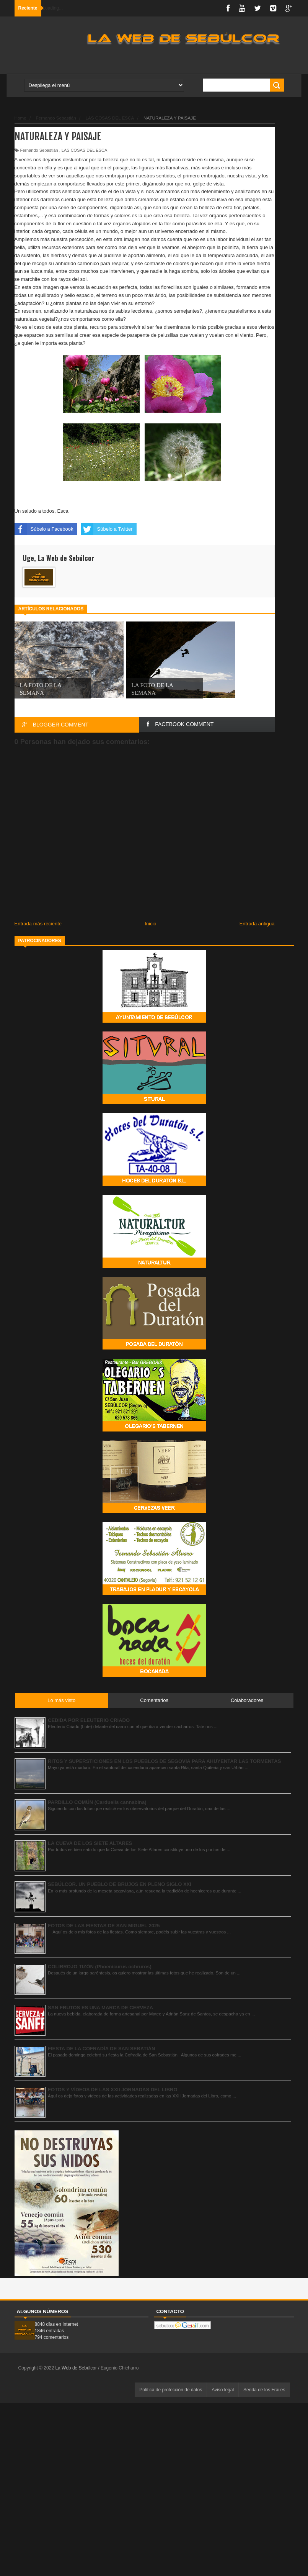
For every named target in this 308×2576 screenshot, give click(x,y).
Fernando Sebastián (39, 150)
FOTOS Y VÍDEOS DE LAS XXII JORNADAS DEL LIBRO (113, 2089)
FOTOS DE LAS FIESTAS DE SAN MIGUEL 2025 (104, 1925)
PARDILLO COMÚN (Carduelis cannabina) (97, 1802)
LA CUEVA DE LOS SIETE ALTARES (90, 1843)
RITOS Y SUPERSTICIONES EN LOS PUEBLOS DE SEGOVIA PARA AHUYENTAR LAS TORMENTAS (164, 1761)
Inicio (150, 923)
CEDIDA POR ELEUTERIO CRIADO (89, 1720)
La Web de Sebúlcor (76, 2368)
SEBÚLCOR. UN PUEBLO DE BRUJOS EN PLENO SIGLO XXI (119, 1884)
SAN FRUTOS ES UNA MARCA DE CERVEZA (100, 2007)
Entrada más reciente (38, 923)
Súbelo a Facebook (44, 529)
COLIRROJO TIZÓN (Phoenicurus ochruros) (100, 1966)
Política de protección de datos (170, 2389)
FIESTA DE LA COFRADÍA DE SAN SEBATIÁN (101, 2048)
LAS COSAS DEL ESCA (84, 150)
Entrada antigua (257, 923)
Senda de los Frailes (264, 2389)
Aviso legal (223, 2389)
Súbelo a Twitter (107, 529)
